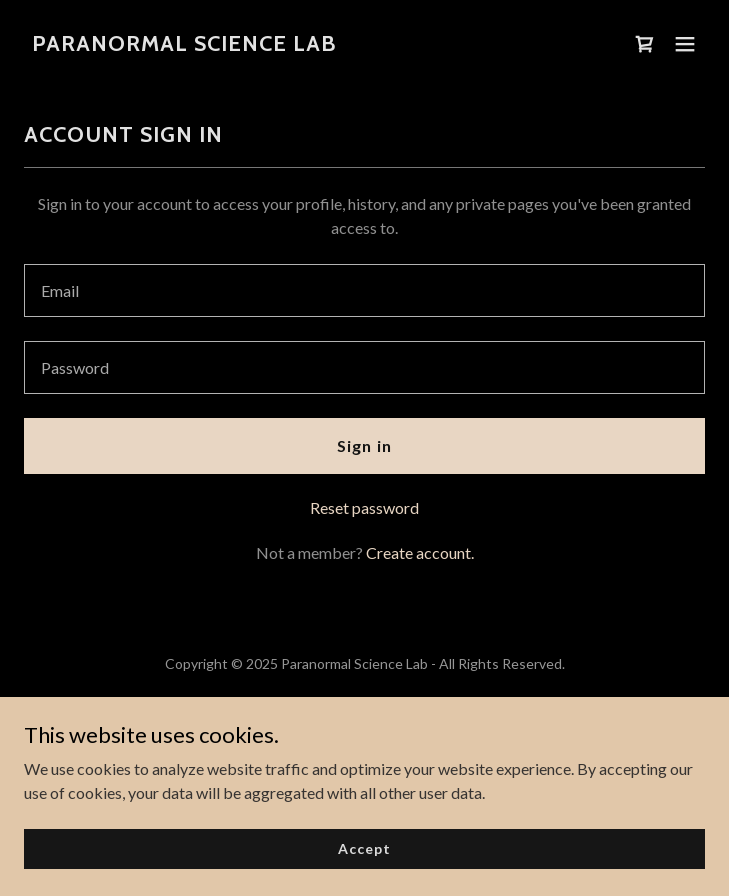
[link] (184, 44)
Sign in (364, 445)
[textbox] (364, 290)
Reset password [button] (364, 507)
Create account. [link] (420, 552)
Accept (364, 848)
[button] (685, 44)
